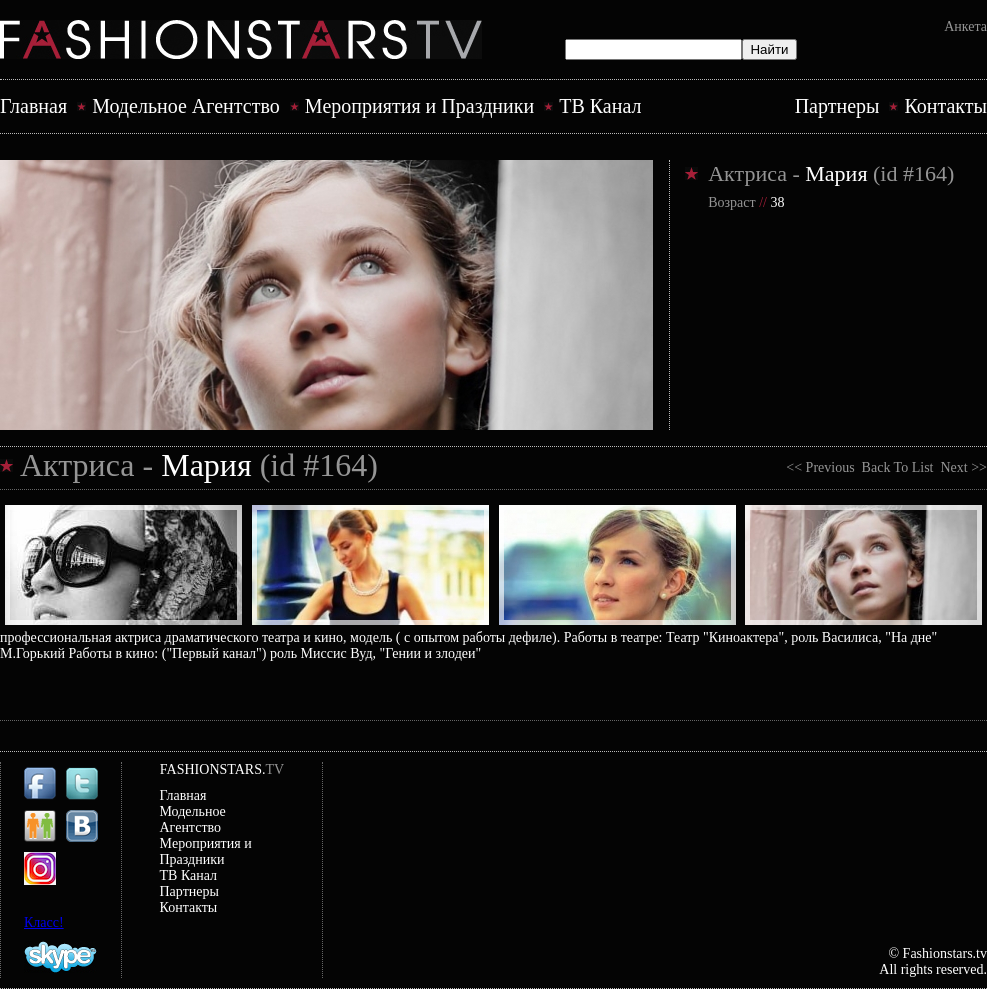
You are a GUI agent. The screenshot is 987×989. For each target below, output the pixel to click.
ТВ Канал (600, 106)
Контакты (945, 106)
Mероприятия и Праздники (419, 106)
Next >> (960, 467)
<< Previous (823, 467)
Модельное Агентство (186, 106)
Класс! (44, 922)
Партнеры (837, 106)
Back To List (898, 467)
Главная (33, 106)
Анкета (965, 26)
